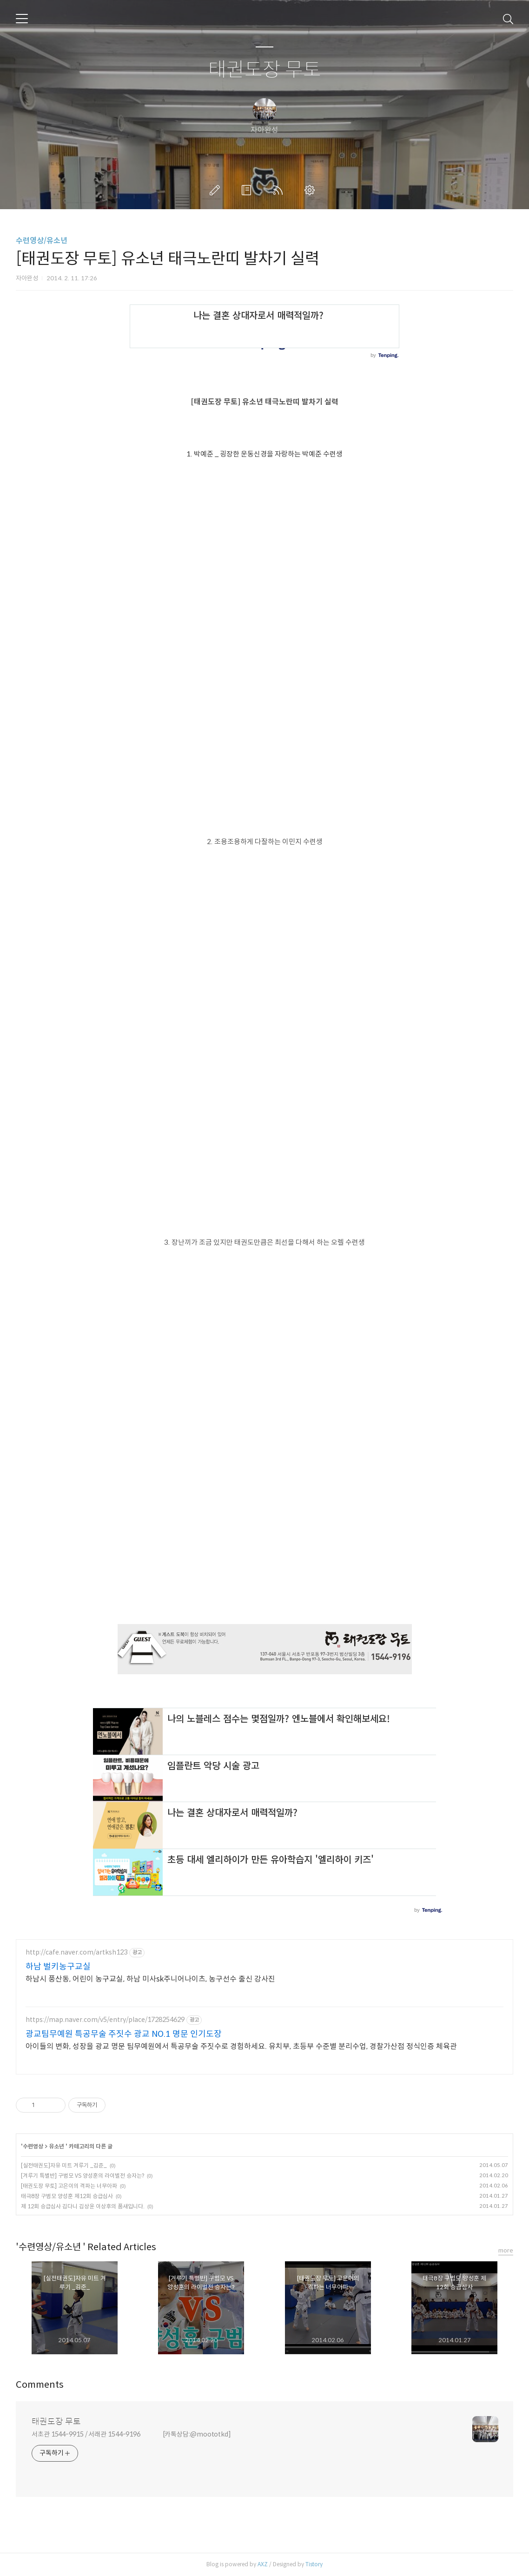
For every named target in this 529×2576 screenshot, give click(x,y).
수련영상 (33, 2146)
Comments (40, 2385)
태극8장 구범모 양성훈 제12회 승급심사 (67, 2196)
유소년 (57, 2146)
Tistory (314, 2564)
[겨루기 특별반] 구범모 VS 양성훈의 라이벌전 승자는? (82, 2175)
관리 (311, 190)
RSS (280, 190)
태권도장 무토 (264, 70)
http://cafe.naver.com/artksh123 (76, 1952)
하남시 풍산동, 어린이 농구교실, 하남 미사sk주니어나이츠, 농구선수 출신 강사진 (150, 1979)
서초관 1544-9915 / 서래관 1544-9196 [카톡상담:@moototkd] (131, 2434)
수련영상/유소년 (41, 240)
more (505, 2250)
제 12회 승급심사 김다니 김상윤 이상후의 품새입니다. (83, 2206)
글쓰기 (216, 190)
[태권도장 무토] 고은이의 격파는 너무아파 (69, 2185)
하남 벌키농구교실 (58, 1967)
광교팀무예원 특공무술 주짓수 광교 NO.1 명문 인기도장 (124, 2034)
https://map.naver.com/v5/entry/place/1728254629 (105, 2020)
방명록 (248, 190)
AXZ (263, 2564)
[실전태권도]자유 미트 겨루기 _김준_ (64, 2165)
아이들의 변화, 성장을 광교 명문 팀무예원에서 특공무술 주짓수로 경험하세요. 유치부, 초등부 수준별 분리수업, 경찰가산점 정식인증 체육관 (241, 2046)
